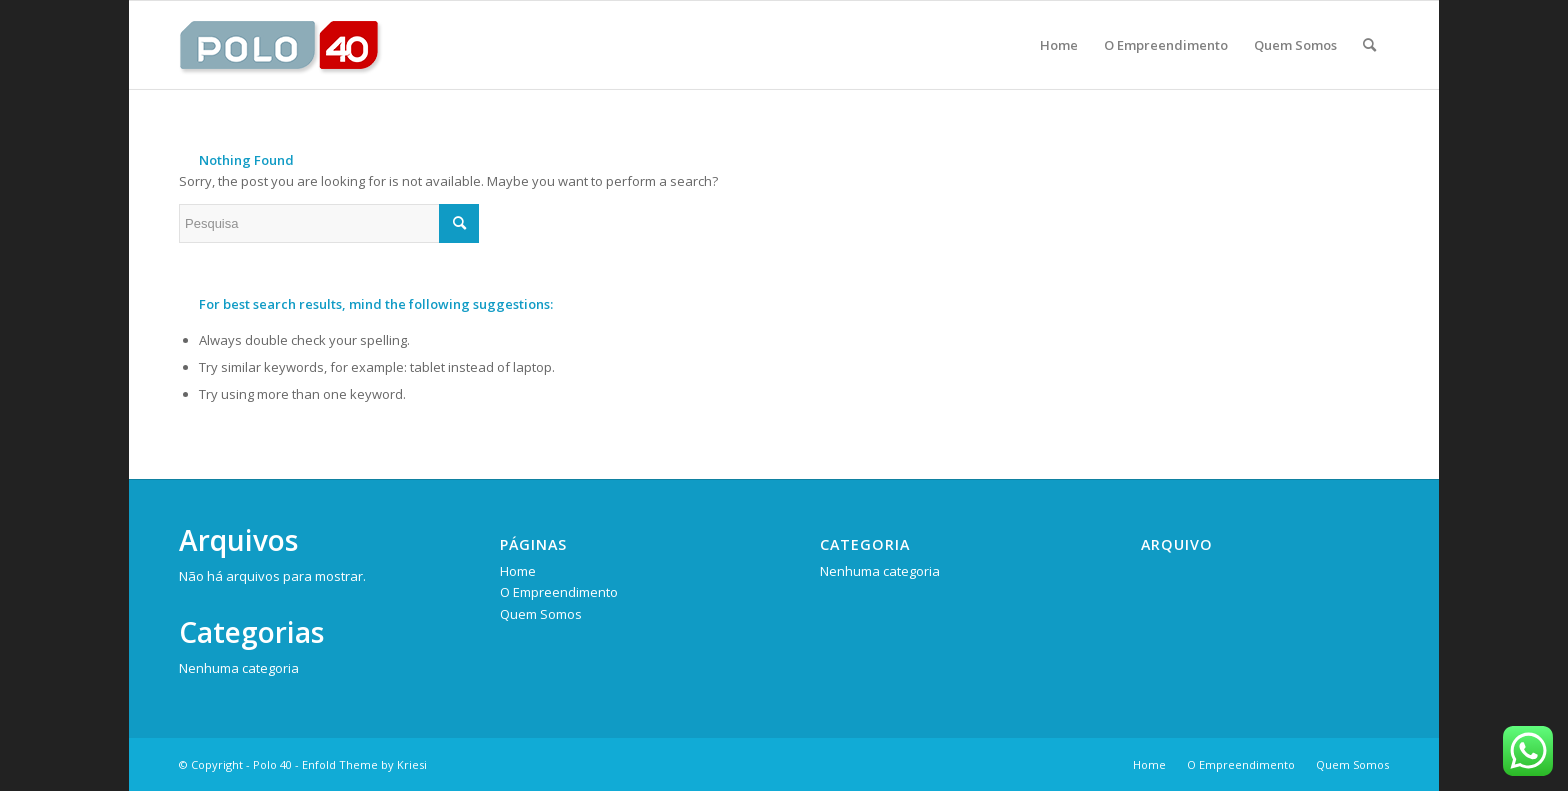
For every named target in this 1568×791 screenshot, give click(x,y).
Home (518, 571)
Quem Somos (541, 614)
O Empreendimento (559, 592)
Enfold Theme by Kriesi (364, 764)
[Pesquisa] (1369, 45)
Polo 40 (272, 764)
